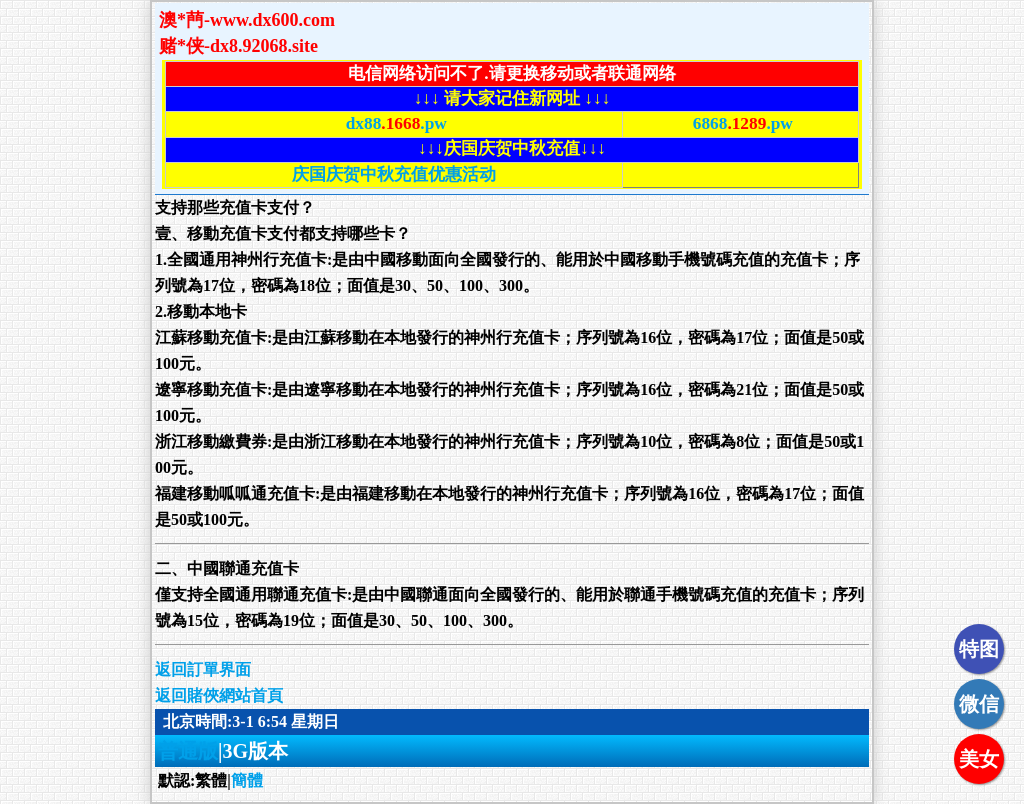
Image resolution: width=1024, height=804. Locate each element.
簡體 (247, 780)
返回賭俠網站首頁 (219, 695)
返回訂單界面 (203, 669)
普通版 (188, 751)
